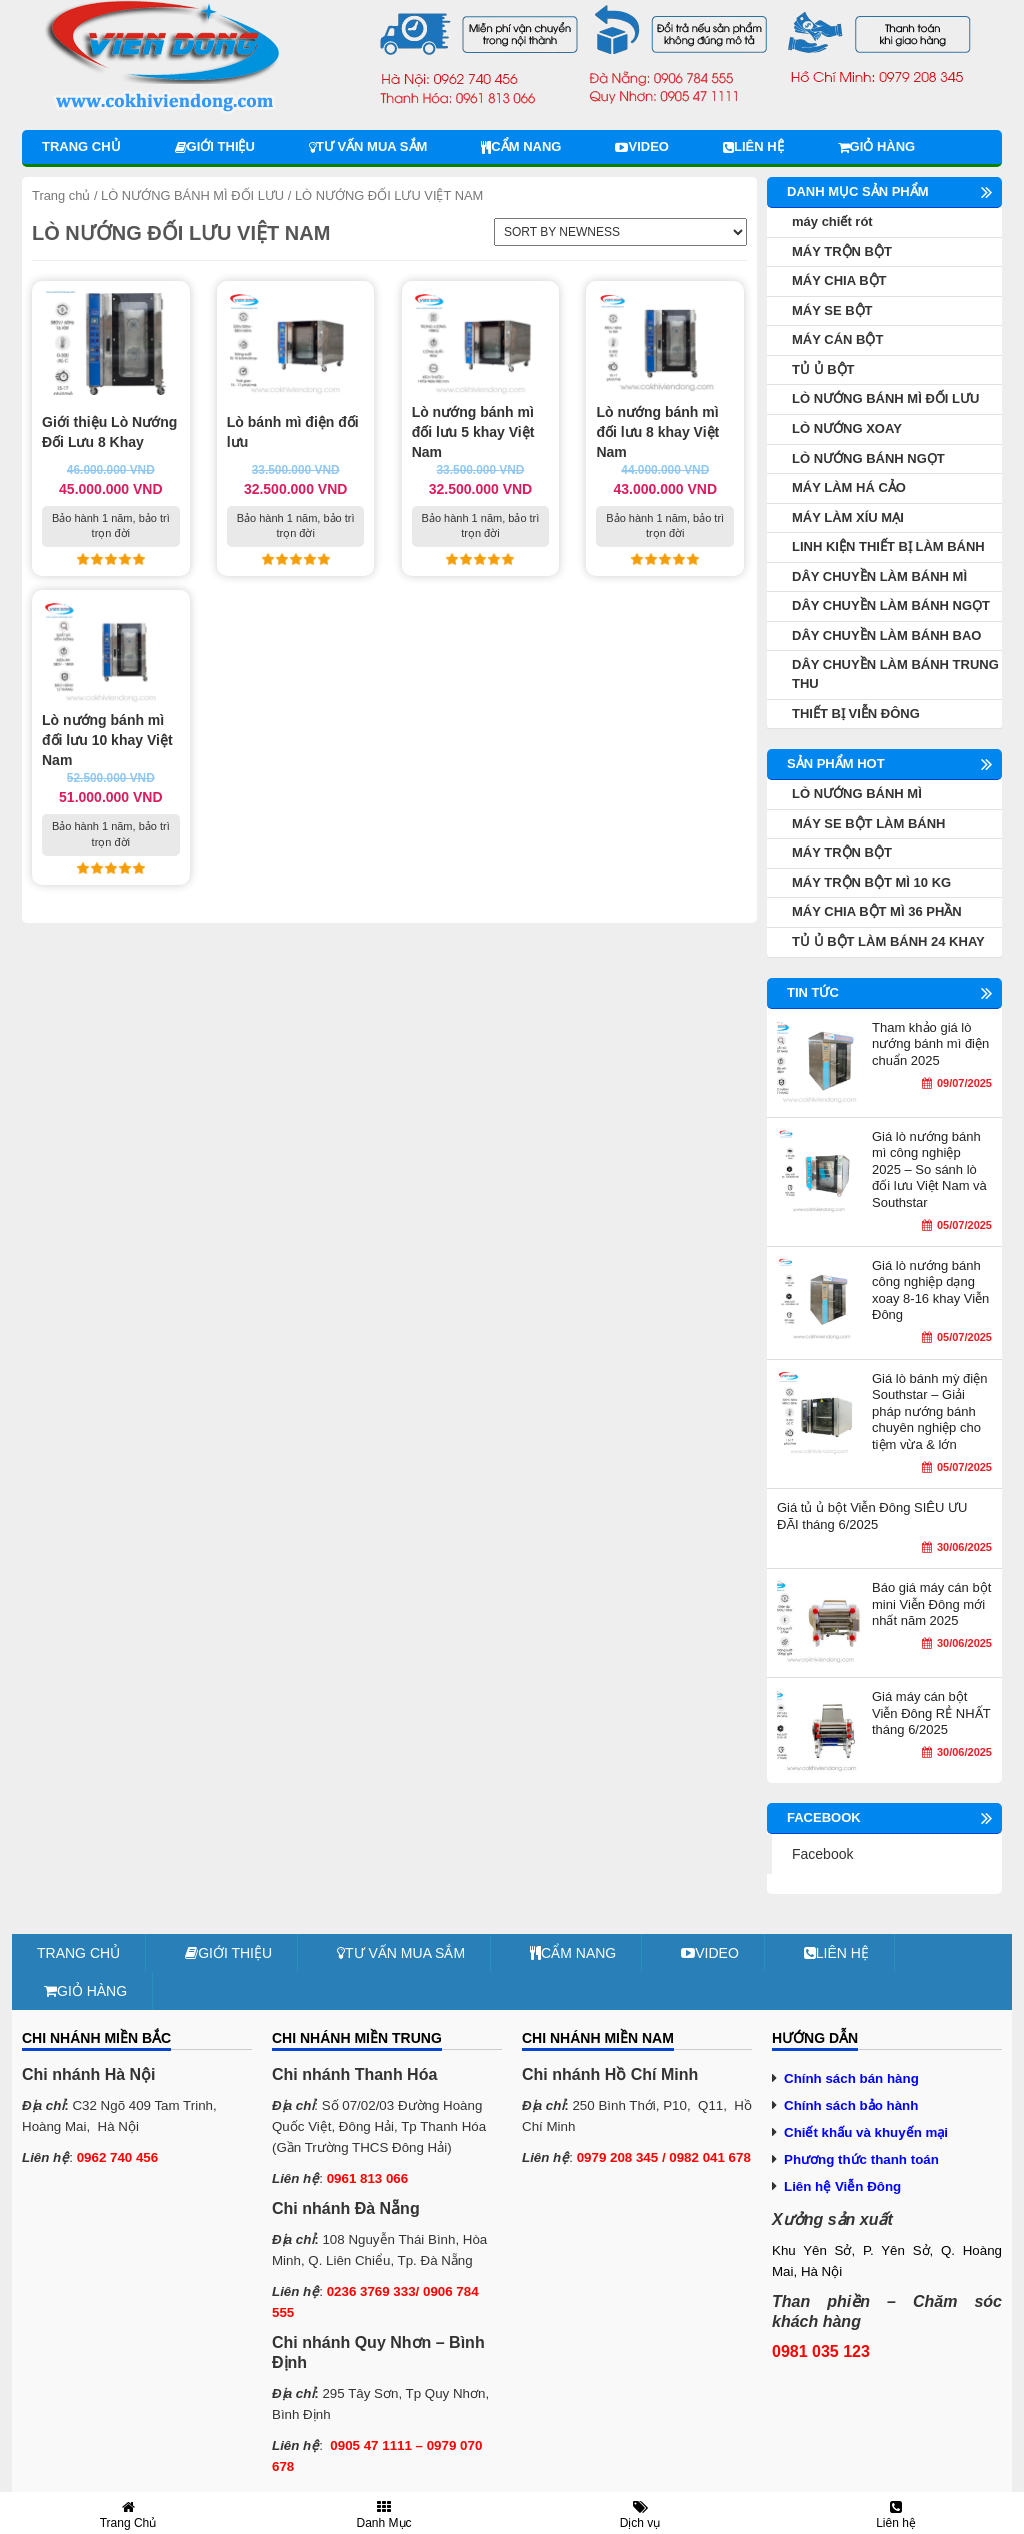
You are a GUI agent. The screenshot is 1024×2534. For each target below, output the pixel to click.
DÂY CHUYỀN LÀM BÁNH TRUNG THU (895, 674)
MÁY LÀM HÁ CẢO (849, 487)
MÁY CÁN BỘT (837, 339)
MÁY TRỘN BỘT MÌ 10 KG (871, 882)
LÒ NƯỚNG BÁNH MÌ (857, 793)
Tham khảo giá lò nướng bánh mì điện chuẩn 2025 (930, 1044)
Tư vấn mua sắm (368, 146)
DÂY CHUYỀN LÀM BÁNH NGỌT (891, 605)
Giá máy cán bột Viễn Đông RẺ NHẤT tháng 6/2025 (931, 1713)
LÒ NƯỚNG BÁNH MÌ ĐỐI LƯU (192, 195)
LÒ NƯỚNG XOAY (847, 428)
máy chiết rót (832, 221)
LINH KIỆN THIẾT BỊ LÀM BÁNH (888, 546)
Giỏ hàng (877, 146)
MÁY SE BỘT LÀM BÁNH (868, 823)
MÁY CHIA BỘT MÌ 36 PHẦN (877, 911)
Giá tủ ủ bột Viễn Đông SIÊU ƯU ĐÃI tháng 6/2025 (872, 1516)
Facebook (822, 1854)
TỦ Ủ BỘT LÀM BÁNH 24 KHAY (888, 941)
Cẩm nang (521, 146)
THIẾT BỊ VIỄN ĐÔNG (856, 713)
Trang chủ (81, 146)
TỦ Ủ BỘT (823, 369)
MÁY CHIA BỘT (839, 280)
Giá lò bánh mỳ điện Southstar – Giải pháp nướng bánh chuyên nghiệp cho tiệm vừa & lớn (929, 1411)
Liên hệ (753, 146)
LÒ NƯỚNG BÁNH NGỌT (868, 458)
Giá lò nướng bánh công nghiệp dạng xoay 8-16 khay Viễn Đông (930, 1290)
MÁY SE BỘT (832, 310)
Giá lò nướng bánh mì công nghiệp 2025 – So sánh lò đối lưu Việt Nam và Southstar (929, 1169)
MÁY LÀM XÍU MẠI (848, 517)
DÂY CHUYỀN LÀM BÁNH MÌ (879, 576)
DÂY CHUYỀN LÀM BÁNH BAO (886, 635)
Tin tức (813, 992)
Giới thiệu (215, 146)
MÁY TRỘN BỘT (842, 251)
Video (641, 146)
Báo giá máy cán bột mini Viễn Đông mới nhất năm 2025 (931, 1604)
